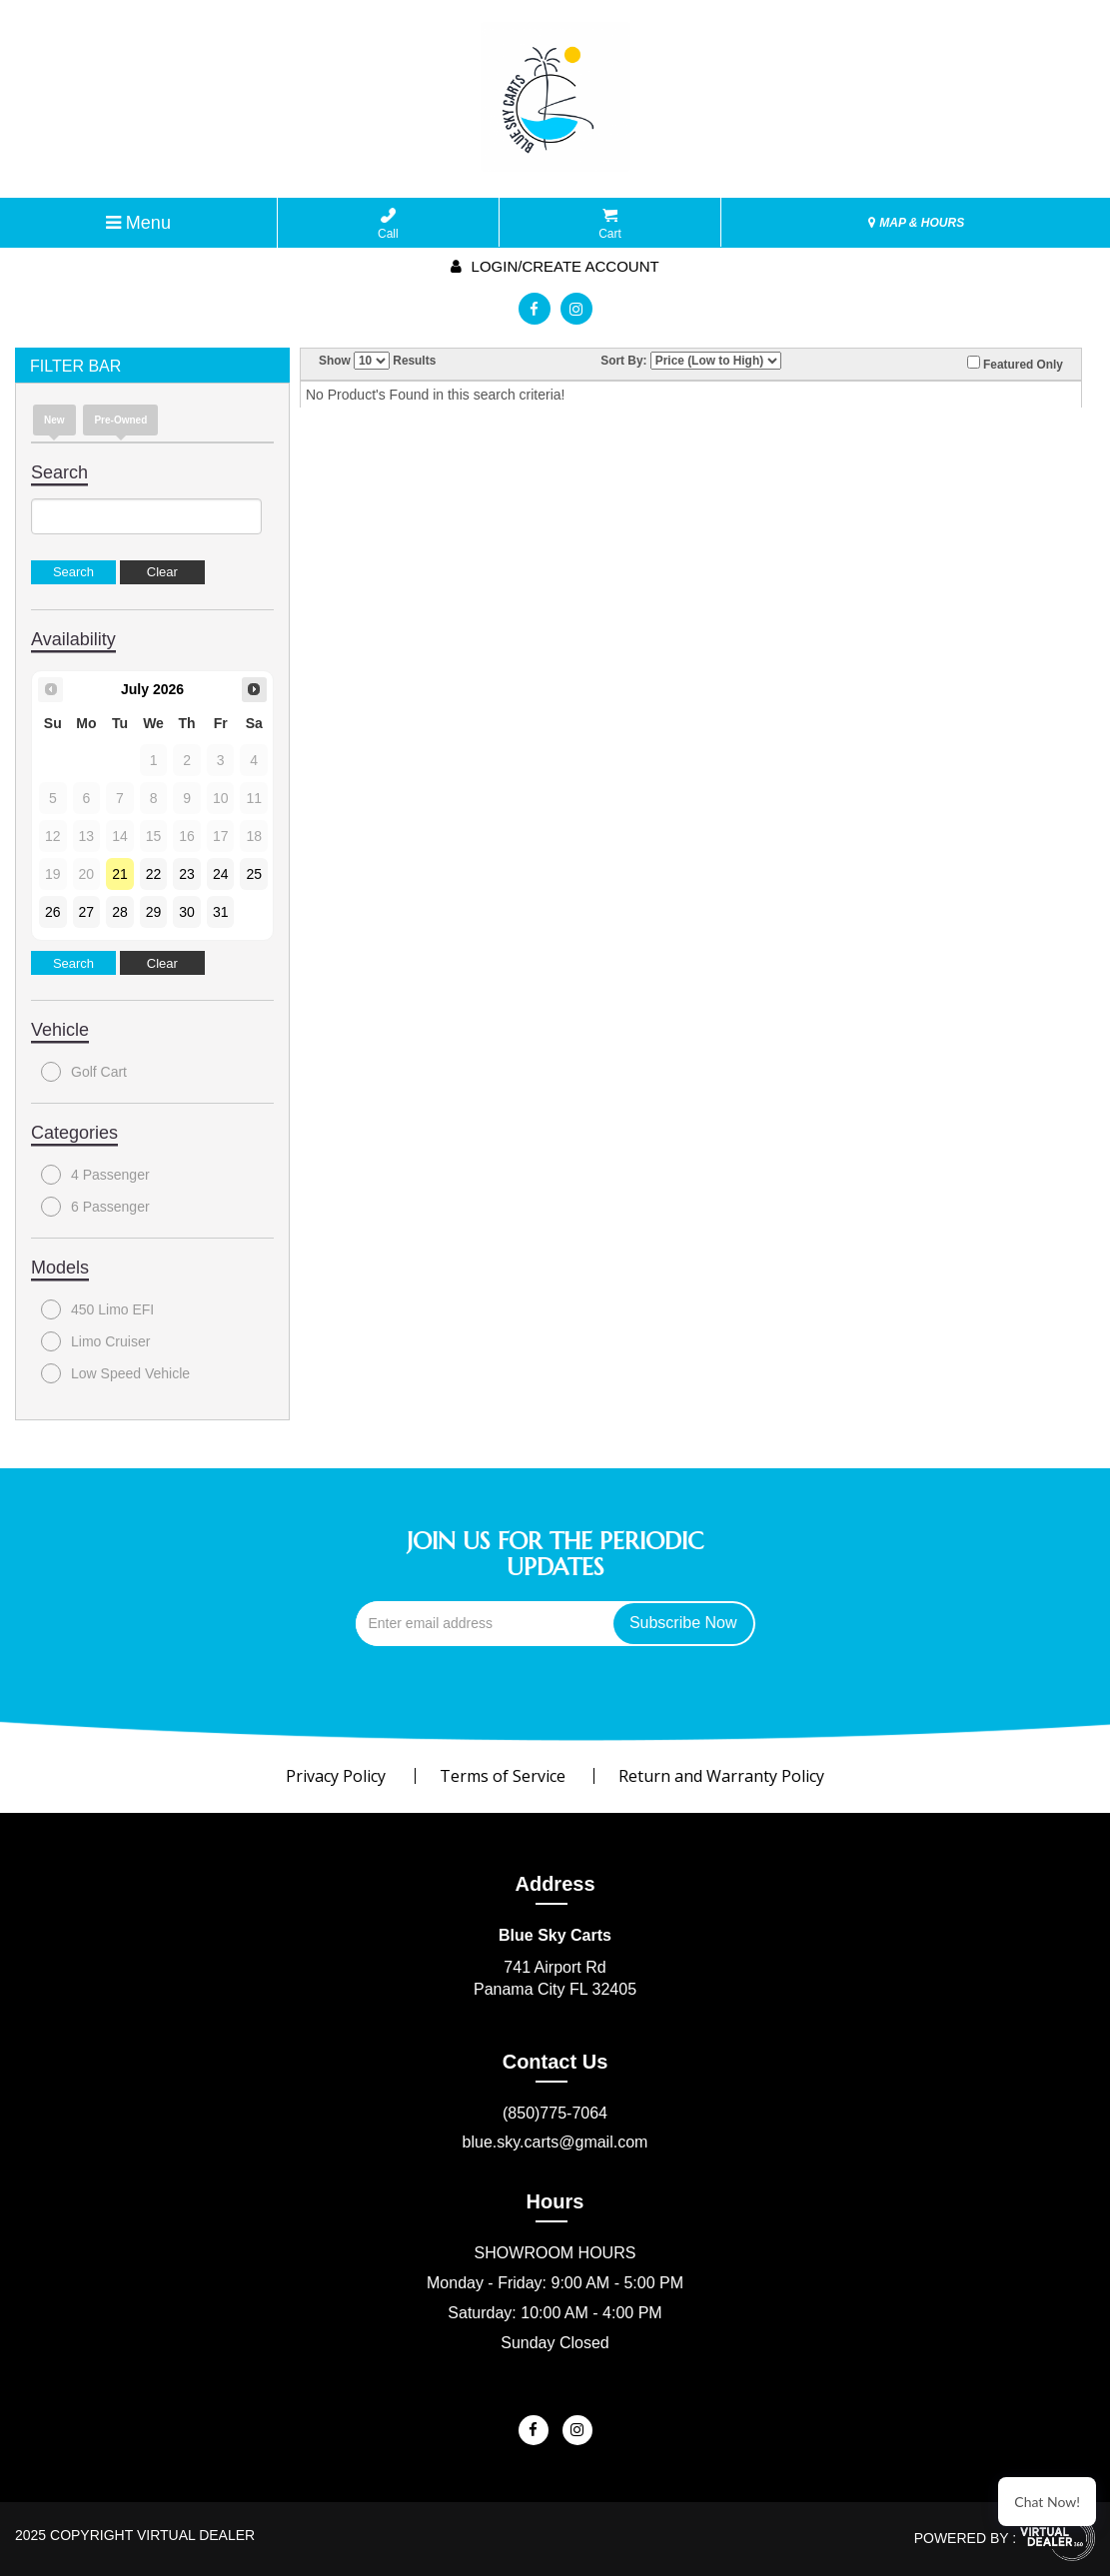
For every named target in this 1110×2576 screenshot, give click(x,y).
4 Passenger (95, 1175)
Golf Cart (84, 1072)
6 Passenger (95, 1207)
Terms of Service (502, 1776)
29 (154, 912)
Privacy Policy (336, 1776)
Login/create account (554, 266)
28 (120, 912)
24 (221, 874)
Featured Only (1015, 364)
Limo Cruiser (95, 1341)
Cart (609, 224)
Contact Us (555, 2062)
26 (53, 912)
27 (87, 912)
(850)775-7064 (555, 2113)
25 (254, 874)
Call (388, 224)
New (54, 420)
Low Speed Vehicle (115, 1373)
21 (120, 874)
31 (221, 912)
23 (187, 874)
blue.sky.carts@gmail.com (555, 2142)
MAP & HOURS (916, 223)
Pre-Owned (120, 420)
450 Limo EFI (97, 1309)
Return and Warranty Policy (721, 1776)
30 (187, 912)
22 (154, 874)
